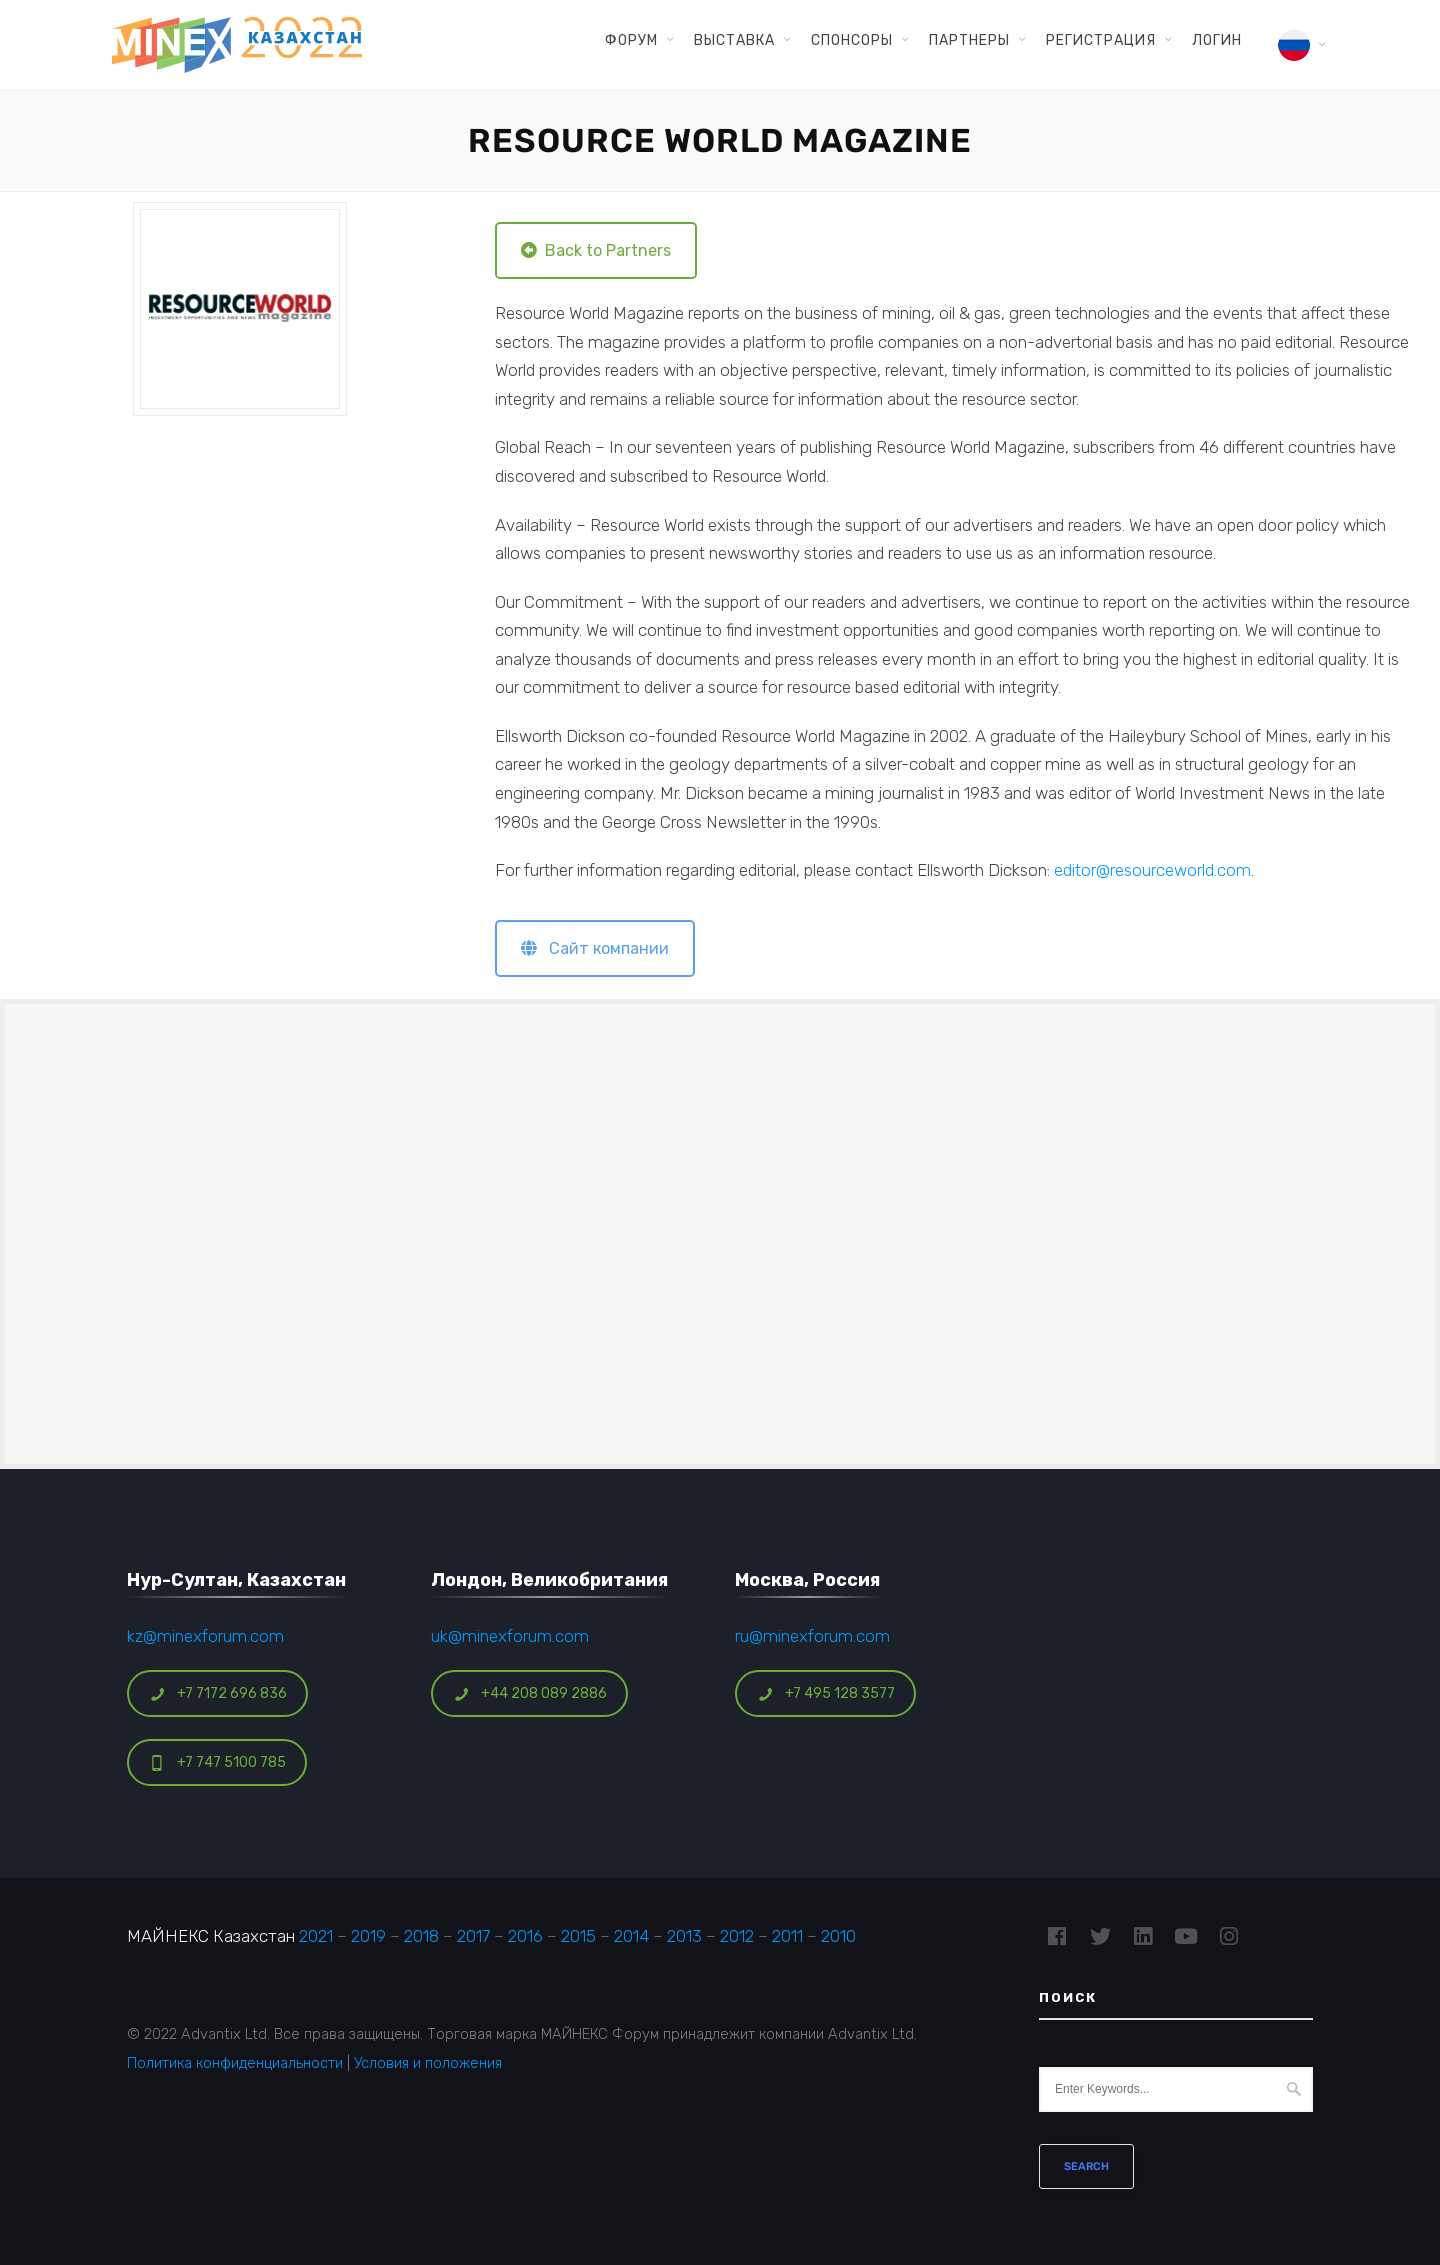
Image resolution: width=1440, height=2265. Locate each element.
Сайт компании (595, 948)
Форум (631, 40)
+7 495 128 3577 (826, 1693)
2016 (525, 1936)
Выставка (734, 40)
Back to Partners (596, 250)
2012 (737, 1936)
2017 (473, 1936)
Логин (1217, 40)
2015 (578, 1936)
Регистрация (1101, 40)
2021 (316, 1936)
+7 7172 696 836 (218, 1693)
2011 (787, 1936)
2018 (421, 1936)
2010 (838, 1936)
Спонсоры (852, 40)
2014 (631, 1936)
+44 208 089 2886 (530, 1693)
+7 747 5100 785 (217, 1762)
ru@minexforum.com (812, 1636)
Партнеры (969, 40)
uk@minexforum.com (510, 1636)
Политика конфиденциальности (235, 2063)
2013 (684, 1936)
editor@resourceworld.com (1152, 870)
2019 (368, 1936)
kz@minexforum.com (205, 1636)
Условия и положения (428, 2063)
